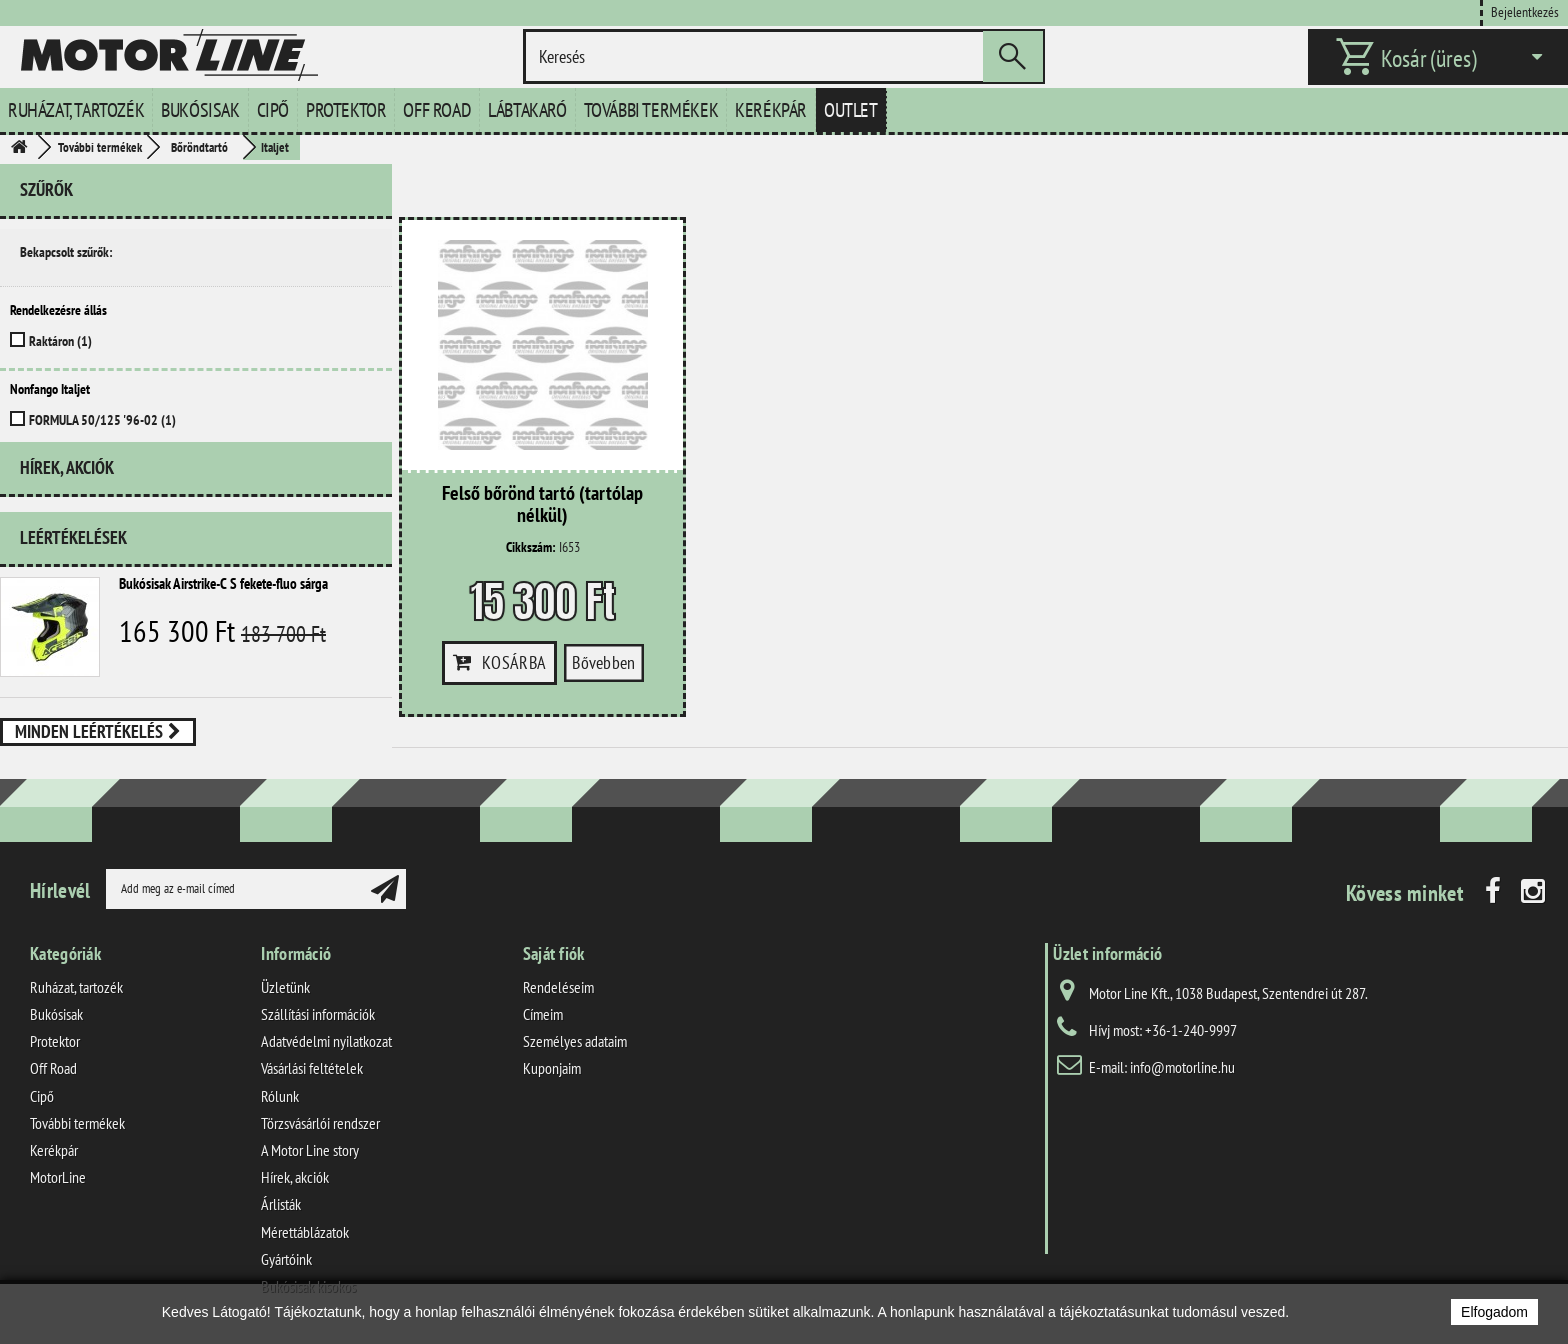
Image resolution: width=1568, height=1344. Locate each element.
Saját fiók (554, 953)
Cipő (273, 110)
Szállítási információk (318, 1014)
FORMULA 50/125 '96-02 (102, 420)
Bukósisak (200, 110)
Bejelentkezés (1525, 11)
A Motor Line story (310, 1150)
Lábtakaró (527, 110)
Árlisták (281, 1204)
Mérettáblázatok (305, 1231)
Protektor (346, 110)
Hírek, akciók (67, 491)
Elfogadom (1494, 1312)
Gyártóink (286, 1258)
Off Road (437, 110)
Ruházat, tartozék (76, 110)
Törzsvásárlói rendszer (320, 1123)
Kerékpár (771, 110)
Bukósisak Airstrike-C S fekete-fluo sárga (223, 599)
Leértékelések (73, 553)
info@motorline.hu (1182, 1067)
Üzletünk (285, 987)
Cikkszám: (531, 547)
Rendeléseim (558, 987)
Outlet (851, 110)
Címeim (543, 1014)
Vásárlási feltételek (312, 1068)
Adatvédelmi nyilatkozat (326, 1041)
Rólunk (280, 1095)
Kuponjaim (552, 1068)
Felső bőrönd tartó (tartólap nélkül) (542, 505)
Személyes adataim (575, 1041)
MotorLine (58, 1177)
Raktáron (60, 341)
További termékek (651, 110)
